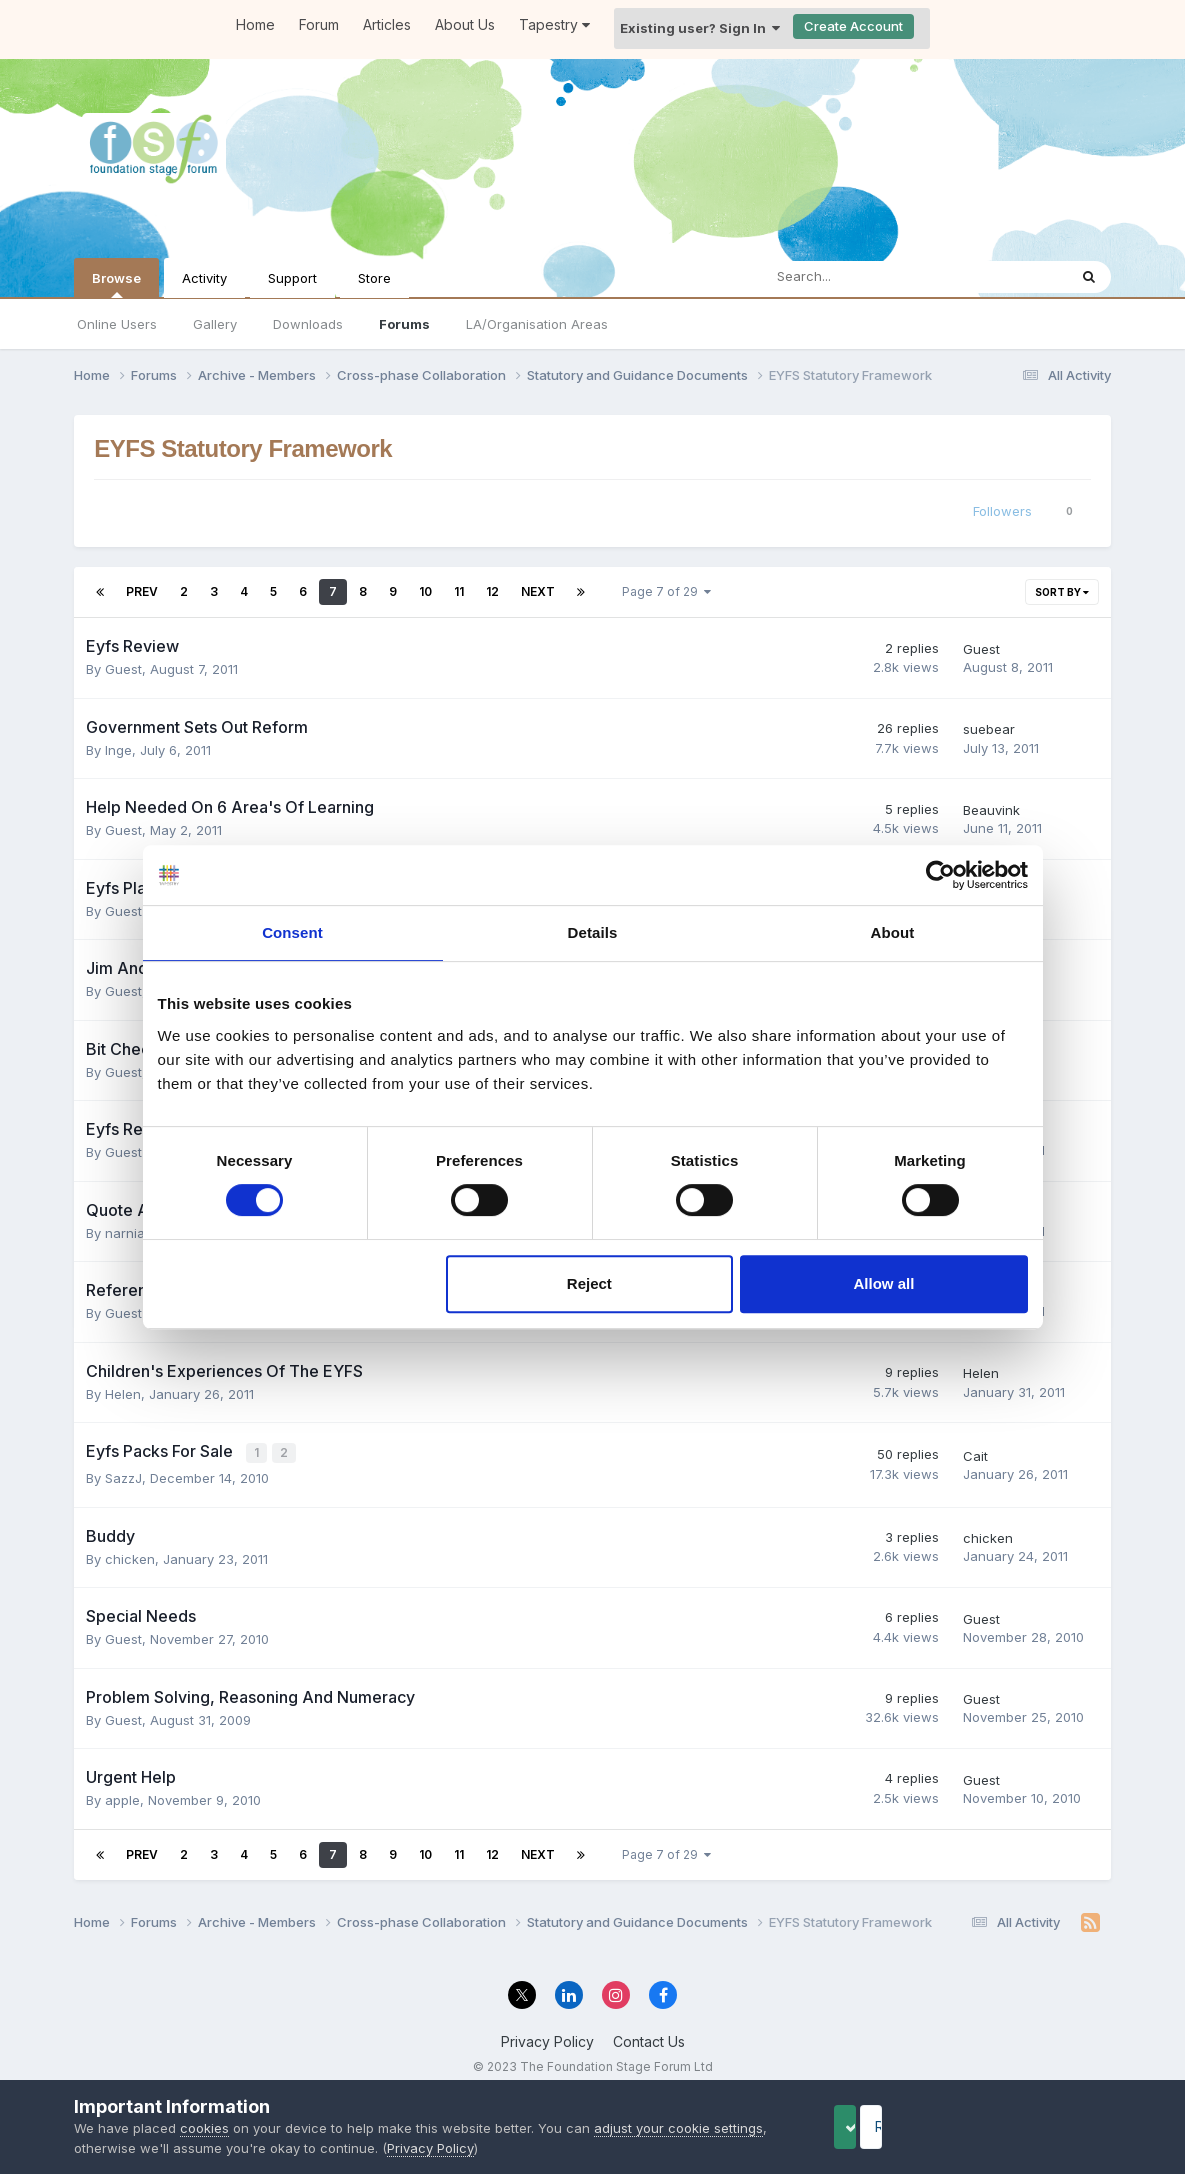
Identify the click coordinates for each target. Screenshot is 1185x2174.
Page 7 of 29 (666, 591)
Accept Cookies (877, 2126)
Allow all (884, 1283)
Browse (116, 284)
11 (459, 591)
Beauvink (991, 810)
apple (122, 1798)
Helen (123, 1394)
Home (255, 24)
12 (492, 591)
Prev (142, 591)
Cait (975, 1455)
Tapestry (554, 24)
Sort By (1062, 592)
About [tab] (893, 932)
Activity (204, 278)
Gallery (215, 324)
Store (374, 278)
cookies (204, 2128)
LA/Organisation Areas (537, 324)
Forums (404, 324)
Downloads (308, 324)
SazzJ (123, 1476)
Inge (118, 750)
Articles (387, 24)
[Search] (861, 277)
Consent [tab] (292, 932)
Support (292, 278)
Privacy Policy (547, 2040)
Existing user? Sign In (700, 28)
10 (425, 591)
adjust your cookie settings (678, 2128)
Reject (589, 1283)
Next (538, 591)
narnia (125, 1233)
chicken (130, 1557)
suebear (989, 729)
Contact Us (649, 2040)
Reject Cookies (1037, 2126)
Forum (319, 24)
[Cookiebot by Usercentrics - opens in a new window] (940, 875)
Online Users (117, 324)
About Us (465, 24)
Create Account (853, 26)
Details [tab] (593, 932)
